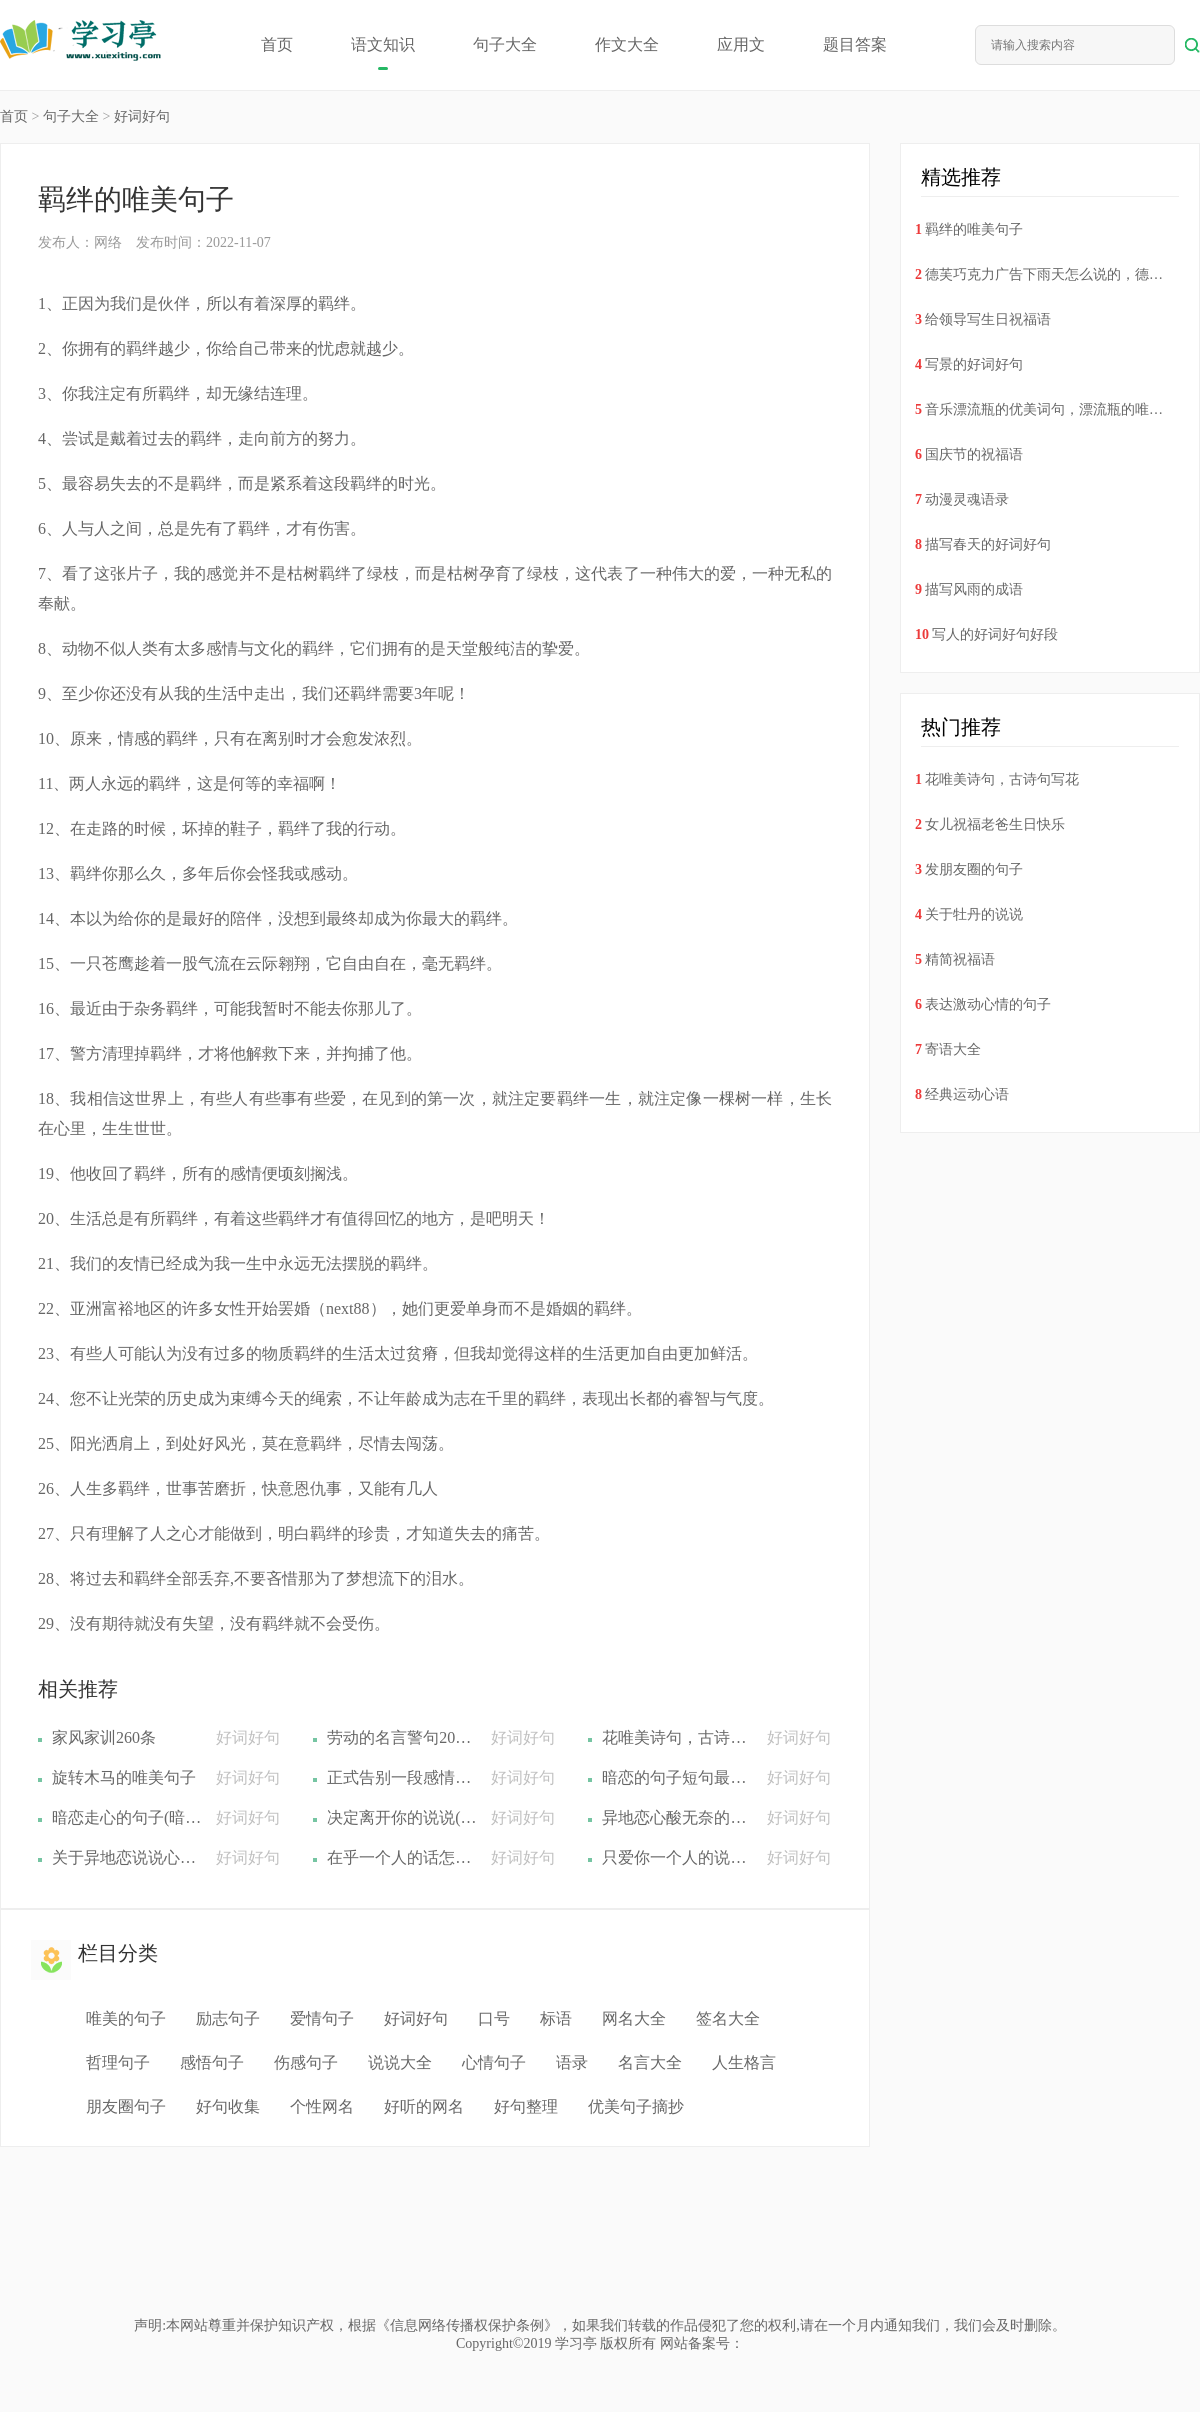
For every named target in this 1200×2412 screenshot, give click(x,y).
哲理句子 (118, 2062)
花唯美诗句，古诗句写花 (677, 1737)
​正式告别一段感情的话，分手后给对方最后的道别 (402, 1777)
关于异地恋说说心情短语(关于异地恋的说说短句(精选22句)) (127, 1857)
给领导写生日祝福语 (988, 319)
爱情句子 (322, 2018)
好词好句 (142, 116)
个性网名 (322, 2106)
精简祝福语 (960, 959)
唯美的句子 (126, 2018)
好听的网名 (424, 2106)
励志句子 (228, 2018)
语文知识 (383, 44)
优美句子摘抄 (636, 2106)
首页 (277, 44)
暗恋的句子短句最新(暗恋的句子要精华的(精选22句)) (677, 1777)
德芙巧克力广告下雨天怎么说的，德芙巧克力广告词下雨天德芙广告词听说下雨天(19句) (1045, 274)
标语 (556, 2018)
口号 (494, 2018)
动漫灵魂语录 (967, 499)
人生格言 (744, 2062)
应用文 (741, 44)
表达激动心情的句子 (988, 1004)
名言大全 (650, 2062)
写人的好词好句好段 (995, 634)
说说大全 (400, 2062)
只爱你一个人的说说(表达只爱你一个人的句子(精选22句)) (677, 1857)
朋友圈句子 (126, 2106)
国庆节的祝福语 (974, 454)
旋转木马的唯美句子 (124, 1777)
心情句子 (494, 2062)
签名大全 (728, 2018)
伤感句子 (306, 2062)
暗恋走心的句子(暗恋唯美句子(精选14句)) (127, 1817)
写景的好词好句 (974, 364)
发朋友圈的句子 (974, 869)
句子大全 (505, 44)
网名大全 (634, 2018)
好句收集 (228, 2106)
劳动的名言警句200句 (402, 1737)
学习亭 (576, 2343)
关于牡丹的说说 (974, 914)
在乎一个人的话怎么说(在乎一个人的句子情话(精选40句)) (402, 1857)
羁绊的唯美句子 (974, 229)
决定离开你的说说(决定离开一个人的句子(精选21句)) (402, 1817)
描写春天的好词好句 (988, 544)
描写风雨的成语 (974, 589)
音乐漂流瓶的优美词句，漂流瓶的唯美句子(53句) (1045, 409)
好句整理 (526, 2106)
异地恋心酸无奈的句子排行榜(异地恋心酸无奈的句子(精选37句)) (677, 1817)
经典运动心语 (967, 1094)
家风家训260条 (104, 1737)
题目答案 (855, 44)
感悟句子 (212, 2062)
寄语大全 (953, 1049)
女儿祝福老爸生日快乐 (995, 824)
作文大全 (627, 44)
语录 (572, 2062)
